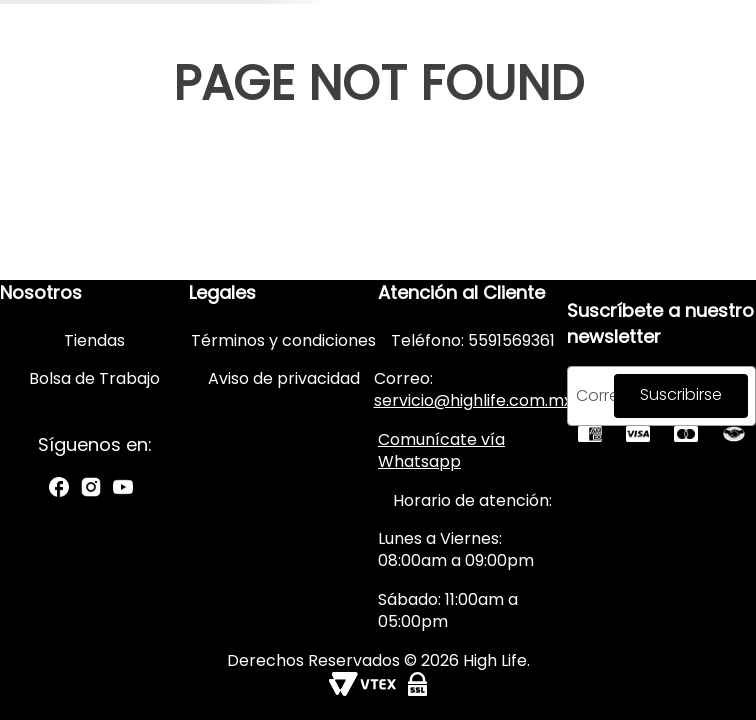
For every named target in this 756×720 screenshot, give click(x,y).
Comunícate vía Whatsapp (441, 450)
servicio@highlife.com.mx (473, 400)
